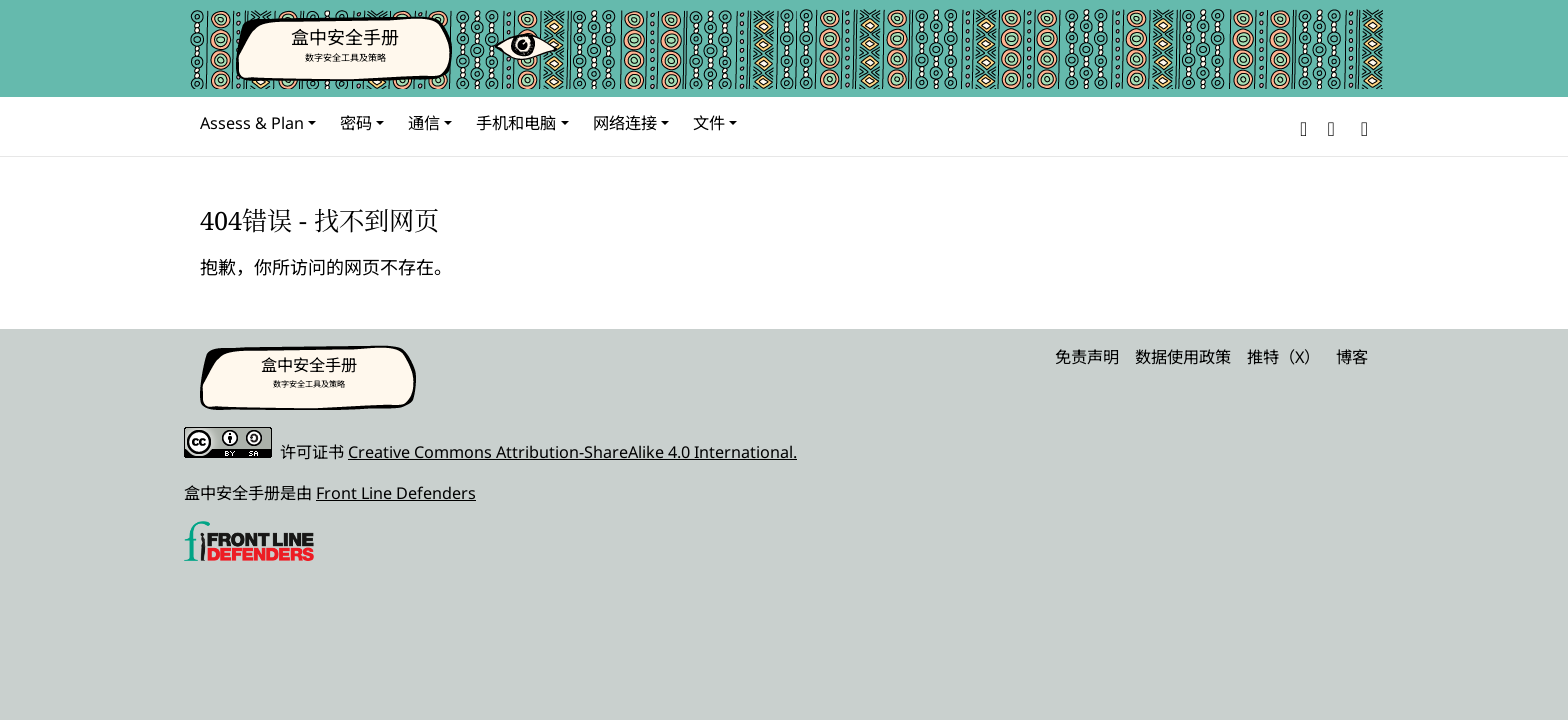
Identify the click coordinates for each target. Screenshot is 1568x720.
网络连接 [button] (625, 123)
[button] (1303, 126)
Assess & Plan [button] (252, 123)
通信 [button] (424, 123)
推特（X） (1283, 357)
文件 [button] (709, 123)
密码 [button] (356, 123)
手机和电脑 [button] (516, 123)
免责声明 (1087, 357)
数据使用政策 (1183, 357)
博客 (1352, 357)
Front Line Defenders (396, 493)
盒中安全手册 (345, 37)
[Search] (1360, 126)
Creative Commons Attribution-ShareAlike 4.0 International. (572, 452)
